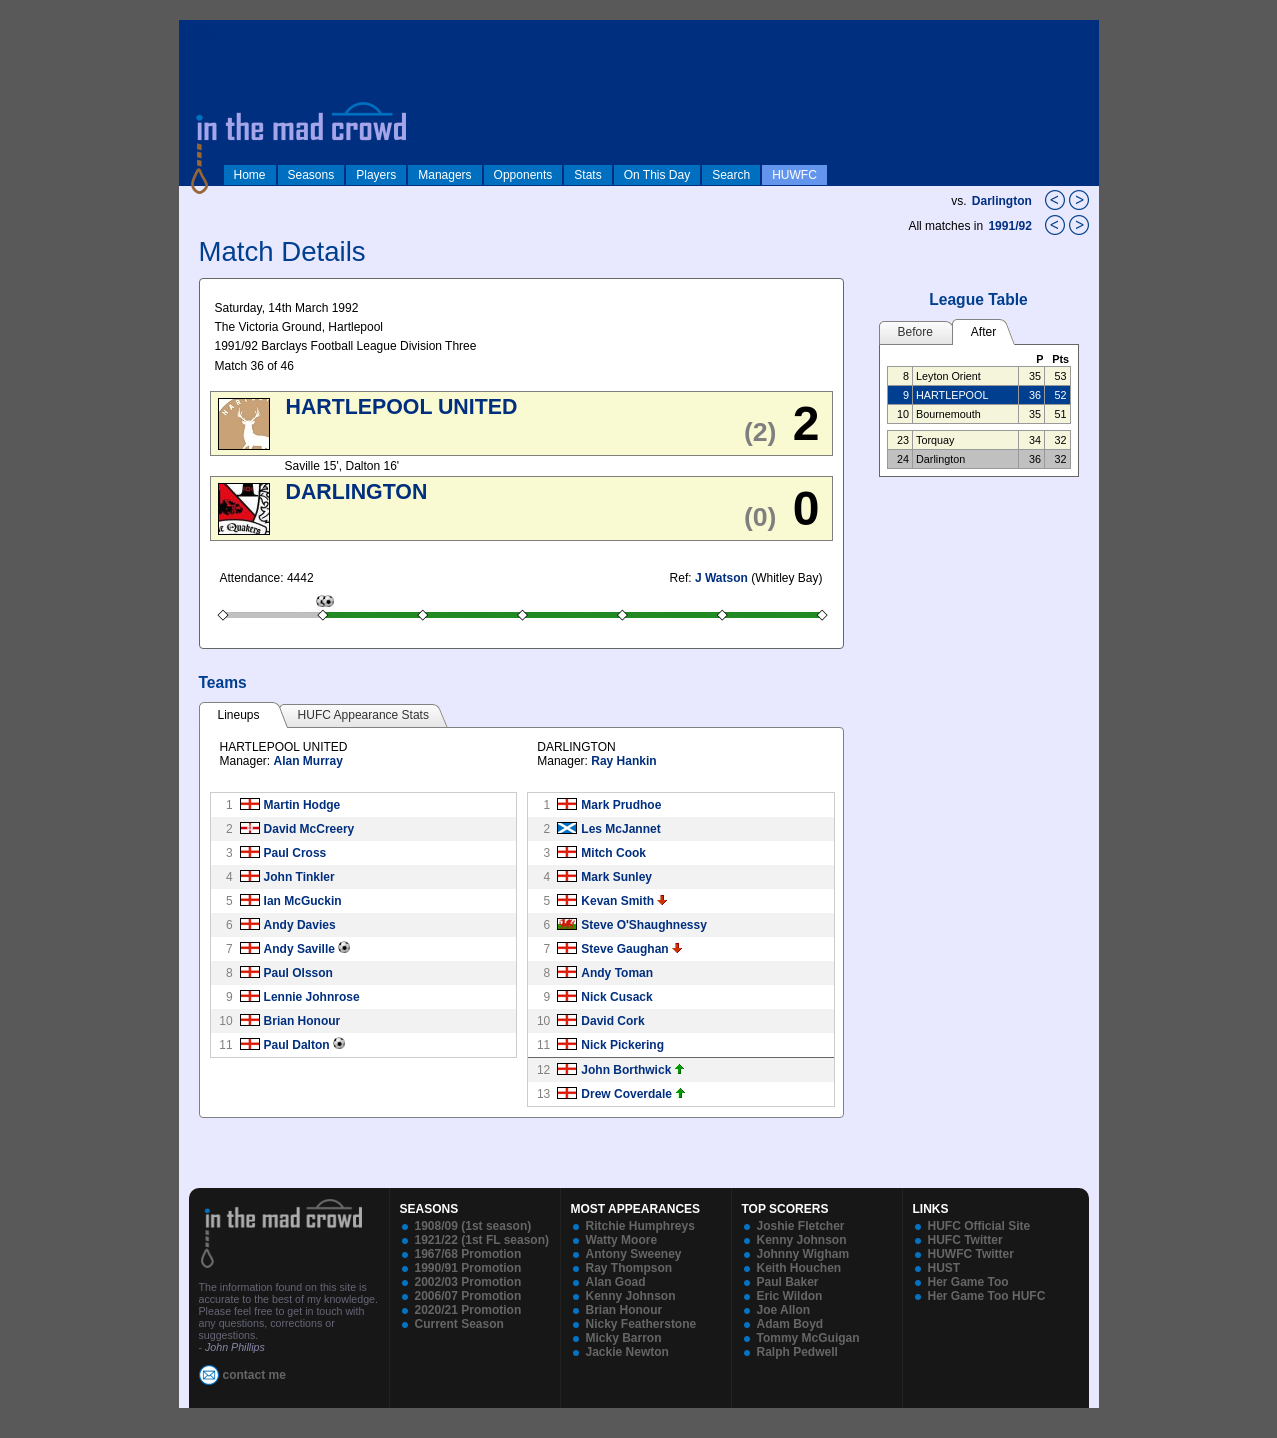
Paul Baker (788, 1282)
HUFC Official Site (979, 1226)
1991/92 (1011, 226)
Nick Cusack (616, 997)
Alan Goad (616, 1282)
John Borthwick (626, 1070)
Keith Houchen (799, 1268)
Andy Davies (300, 925)
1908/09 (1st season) (473, 1226)
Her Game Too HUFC (987, 1296)
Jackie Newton (627, 1352)
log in (200, 32)
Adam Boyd (790, 1324)
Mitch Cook (613, 853)
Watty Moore (622, 1240)
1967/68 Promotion (468, 1254)
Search (731, 175)
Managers (444, 175)
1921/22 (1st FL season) (482, 1240)
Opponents (523, 175)
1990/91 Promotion (468, 1268)
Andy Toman (617, 973)
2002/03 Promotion (468, 1282)
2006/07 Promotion (468, 1296)
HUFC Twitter (965, 1240)
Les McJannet (620, 829)
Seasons (311, 175)
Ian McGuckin (303, 901)
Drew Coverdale (626, 1094)
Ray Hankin (623, 761)
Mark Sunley (616, 877)
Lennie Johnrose (312, 997)
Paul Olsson (298, 973)
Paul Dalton (297, 1045)
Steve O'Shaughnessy (644, 925)
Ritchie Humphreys (640, 1226)
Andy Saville (299, 949)
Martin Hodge (302, 805)
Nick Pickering (622, 1045)
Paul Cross (295, 853)
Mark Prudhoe (621, 805)
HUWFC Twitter (971, 1254)
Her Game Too (968, 1282)
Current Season (459, 1324)
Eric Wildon (790, 1296)
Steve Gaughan (624, 949)
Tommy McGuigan (808, 1338)
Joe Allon (784, 1310)
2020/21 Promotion (468, 1310)
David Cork (612, 1021)
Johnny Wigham (803, 1254)
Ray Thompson (629, 1268)
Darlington (1002, 201)
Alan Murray (308, 761)
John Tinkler (299, 877)
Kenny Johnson (631, 1296)
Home (250, 175)
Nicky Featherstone (641, 1324)
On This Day (657, 175)
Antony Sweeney (634, 1254)
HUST (944, 1268)
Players (376, 175)
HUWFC (794, 175)
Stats (587, 175)
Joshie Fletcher (801, 1226)
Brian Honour (302, 1021)
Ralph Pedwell (797, 1352)
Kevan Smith (617, 901)
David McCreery (309, 829)
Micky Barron (624, 1338)
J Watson (721, 578)
